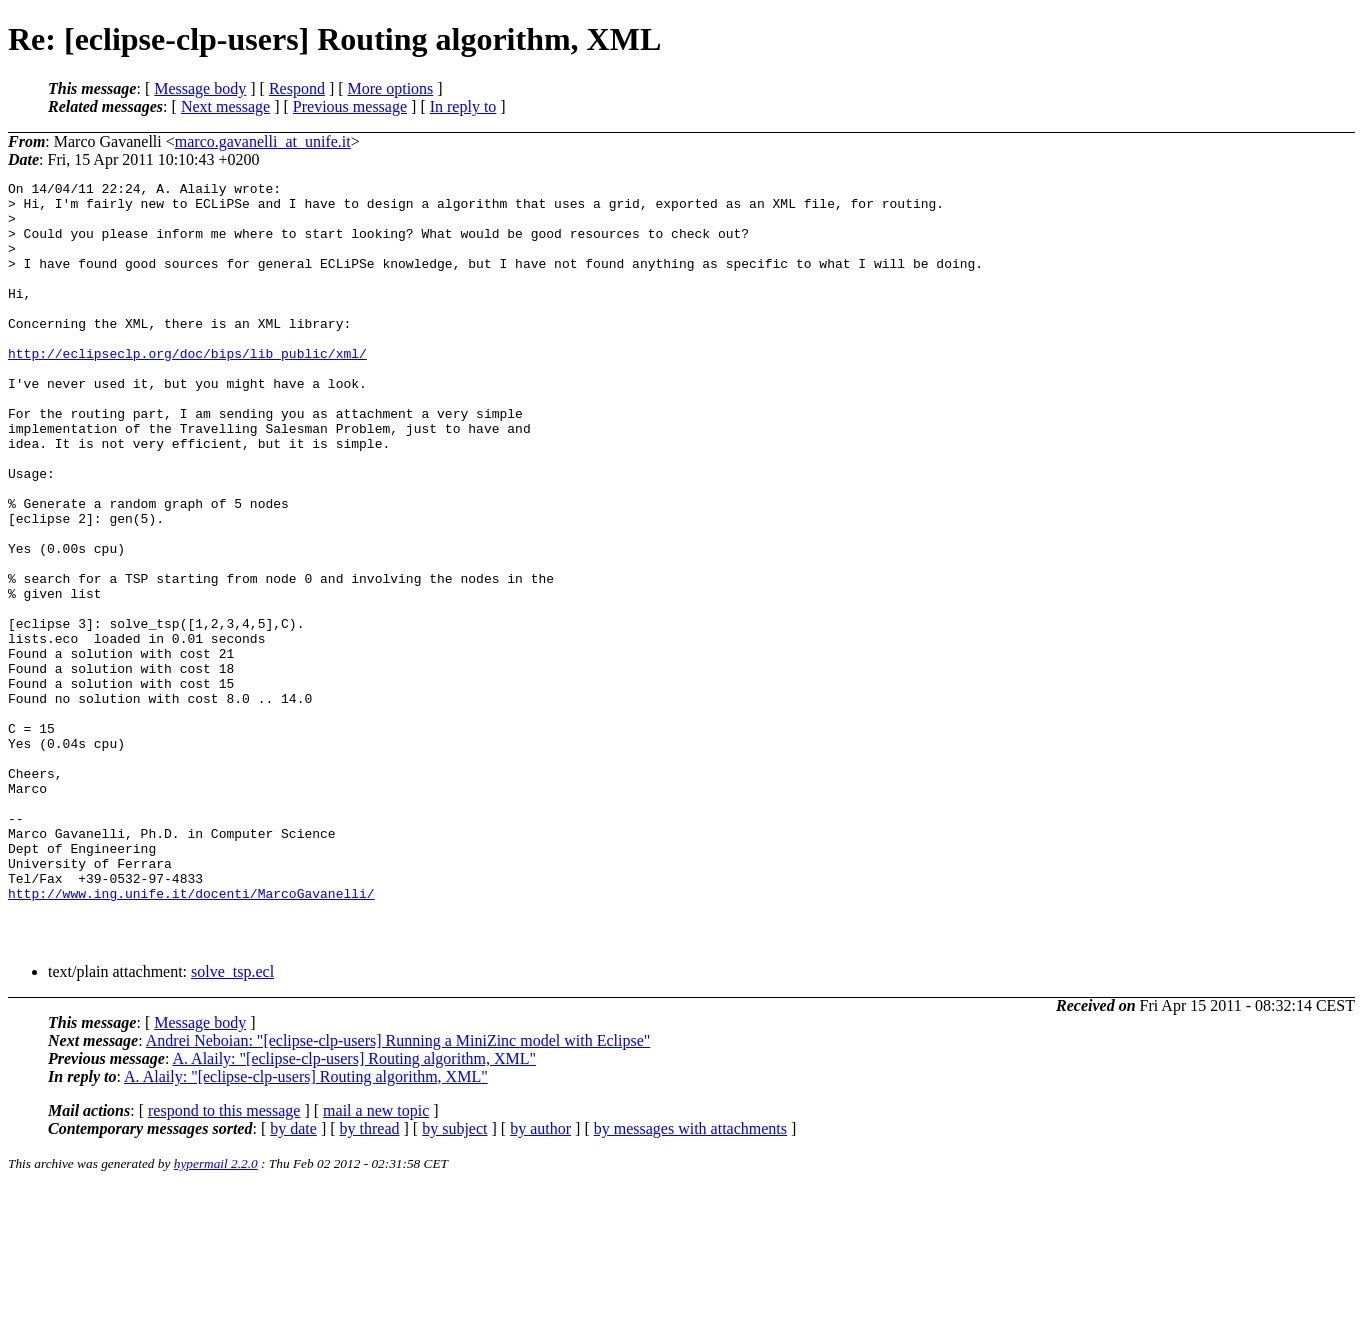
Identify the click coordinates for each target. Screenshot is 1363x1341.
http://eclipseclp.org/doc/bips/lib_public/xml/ (187, 389)
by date (293, 1281)
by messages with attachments (690, 1281)
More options (391, 88)
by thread (370, 1281)
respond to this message (224, 1263)
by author (540, 1281)
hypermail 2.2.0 (216, 1316)
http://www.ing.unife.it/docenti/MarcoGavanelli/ (191, 1037)
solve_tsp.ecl (232, 1124)
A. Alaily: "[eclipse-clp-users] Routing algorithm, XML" (354, 1211)
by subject (454, 1281)
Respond (297, 88)
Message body (200, 88)
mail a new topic (376, 1263)
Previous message (350, 106)
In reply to (463, 106)
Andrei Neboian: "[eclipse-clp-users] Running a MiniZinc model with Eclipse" (398, 1193)
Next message (225, 106)
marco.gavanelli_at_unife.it (263, 141)
